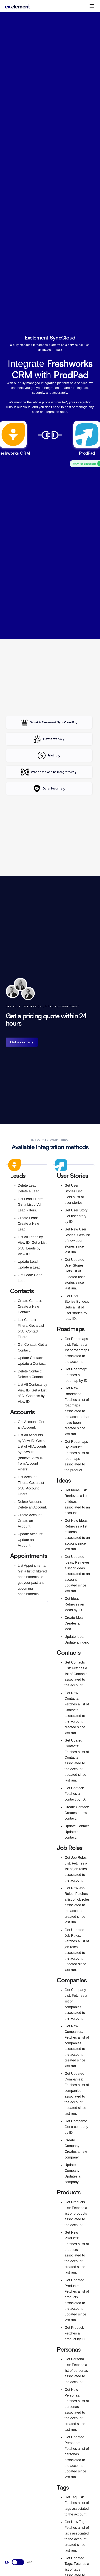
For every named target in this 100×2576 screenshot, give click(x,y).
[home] (17, 6)
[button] (91, 6)
